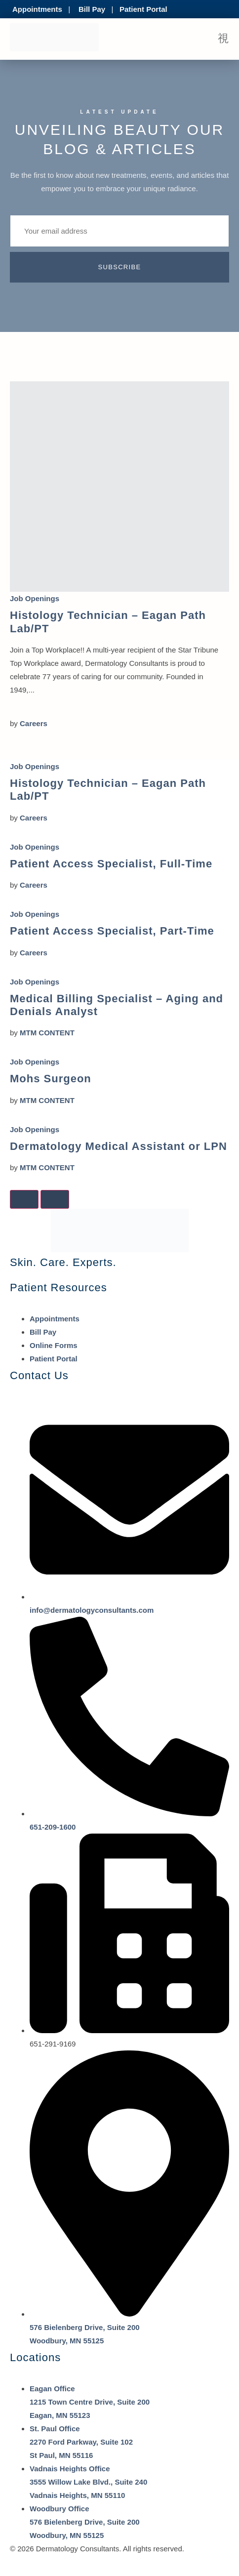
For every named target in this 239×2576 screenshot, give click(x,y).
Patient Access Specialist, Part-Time (112, 931)
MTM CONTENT (47, 1032)
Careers (33, 723)
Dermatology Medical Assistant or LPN (118, 1146)
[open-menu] (223, 39)
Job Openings (34, 598)
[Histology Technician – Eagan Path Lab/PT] (119, 486)
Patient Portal (143, 9)
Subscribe (119, 267)
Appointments (37, 9)
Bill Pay (92, 9)
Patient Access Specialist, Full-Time (111, 864)
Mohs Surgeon (50, 1078)
